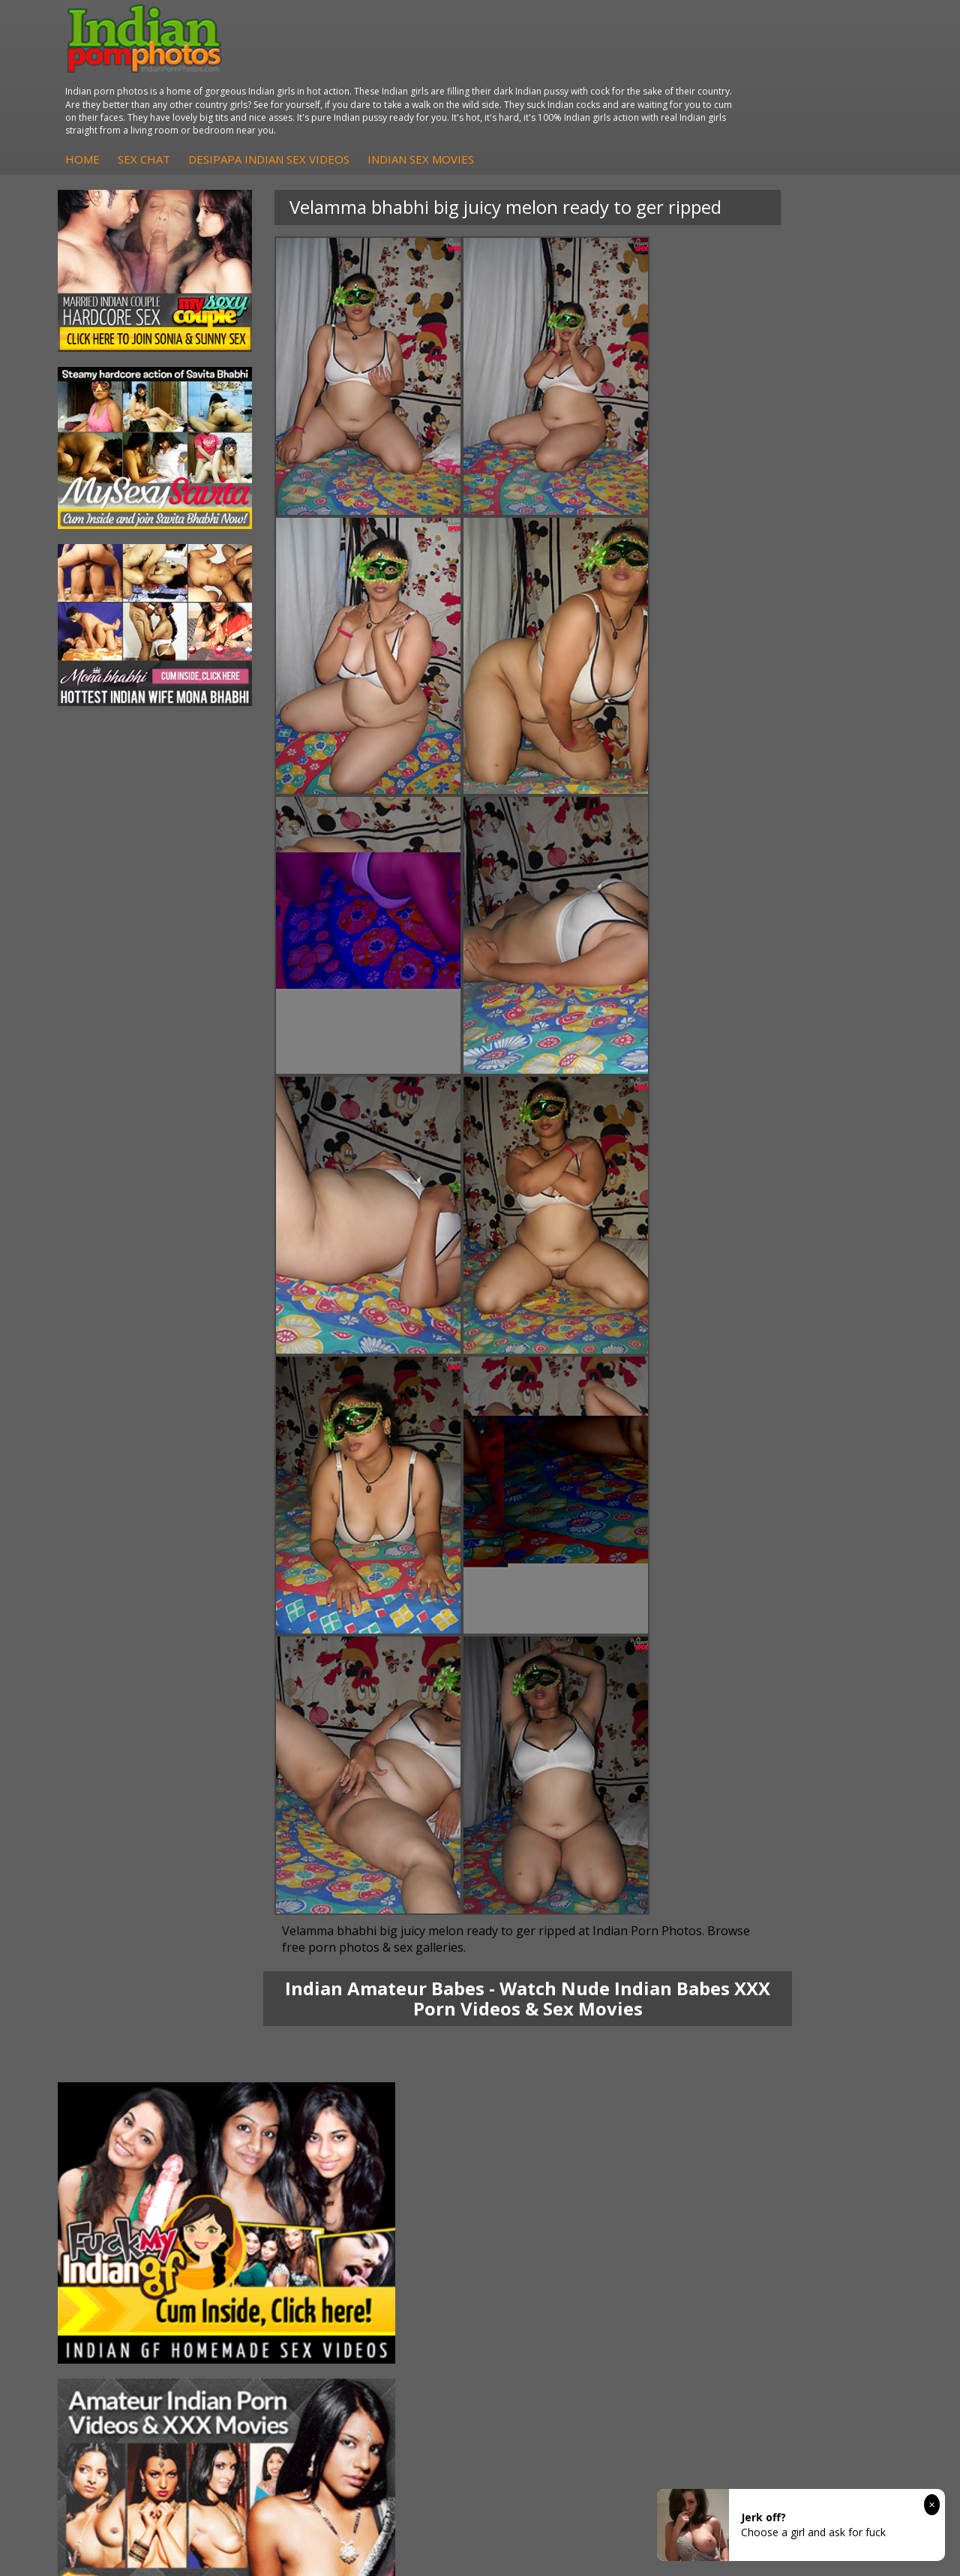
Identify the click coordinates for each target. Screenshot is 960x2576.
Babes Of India (687, 2058)
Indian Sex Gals (547, 2103)
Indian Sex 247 (686, 2103)
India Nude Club (689, 2088)
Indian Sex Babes (552, 2118)
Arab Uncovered (409, 2148)
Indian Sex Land (689, 2118)
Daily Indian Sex (828, 2088)
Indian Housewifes (275, 2118)
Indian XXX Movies (834, 2133)
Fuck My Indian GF (415, 2103)
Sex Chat (367, 80)
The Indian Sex (826, 2043)
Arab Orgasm (683, 2043)
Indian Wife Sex (827, 2103)
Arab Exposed (264, 2073)
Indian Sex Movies (644, 80)
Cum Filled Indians (695, 2073)
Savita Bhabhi (124, 2088)
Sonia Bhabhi (122, 2058)
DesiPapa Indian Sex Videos (492, 80)
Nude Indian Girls (552, 2133)
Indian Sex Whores (556, 2073)
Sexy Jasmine (122, 2073)
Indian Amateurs (410, 2118)
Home (306, 80)
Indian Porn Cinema (530, 2050)
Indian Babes (402, 2133)
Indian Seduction (551, 2088)
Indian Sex (255, 2088)
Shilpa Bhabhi (123, 2133)
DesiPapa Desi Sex (276, 2103)
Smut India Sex (826, 2118)
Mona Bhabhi (123, 2043)
